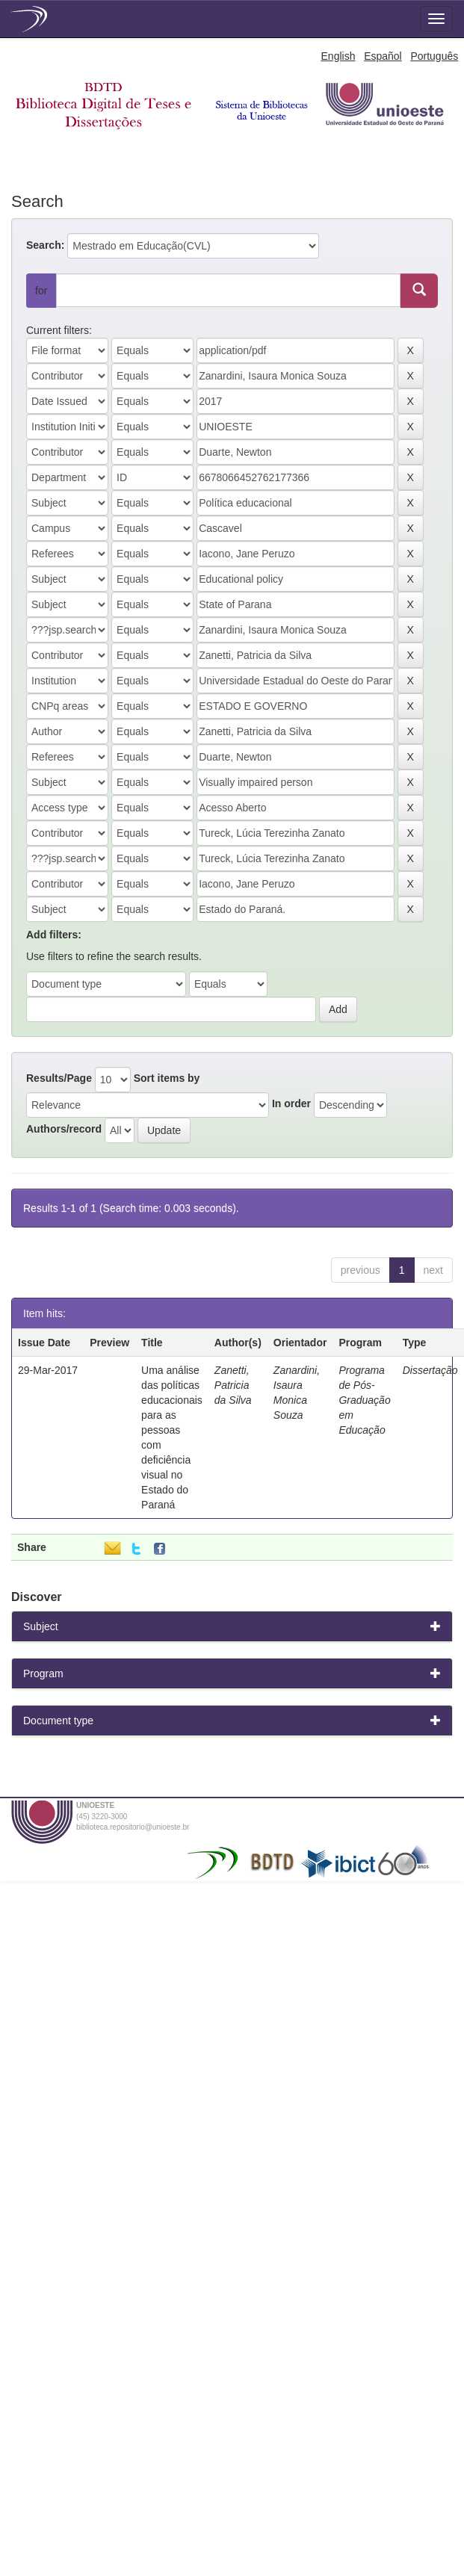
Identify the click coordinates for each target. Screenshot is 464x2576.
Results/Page (59, 1078)
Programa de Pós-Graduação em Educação (364, 1400)
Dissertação (430, 1370)
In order (291, 1103)
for (41, 291)
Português (434, 56)
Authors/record (64, 1129)
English (338, 56)
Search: (45, 245)
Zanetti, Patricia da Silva (233, 1385)
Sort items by (167, 1078)
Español (383, 56)
